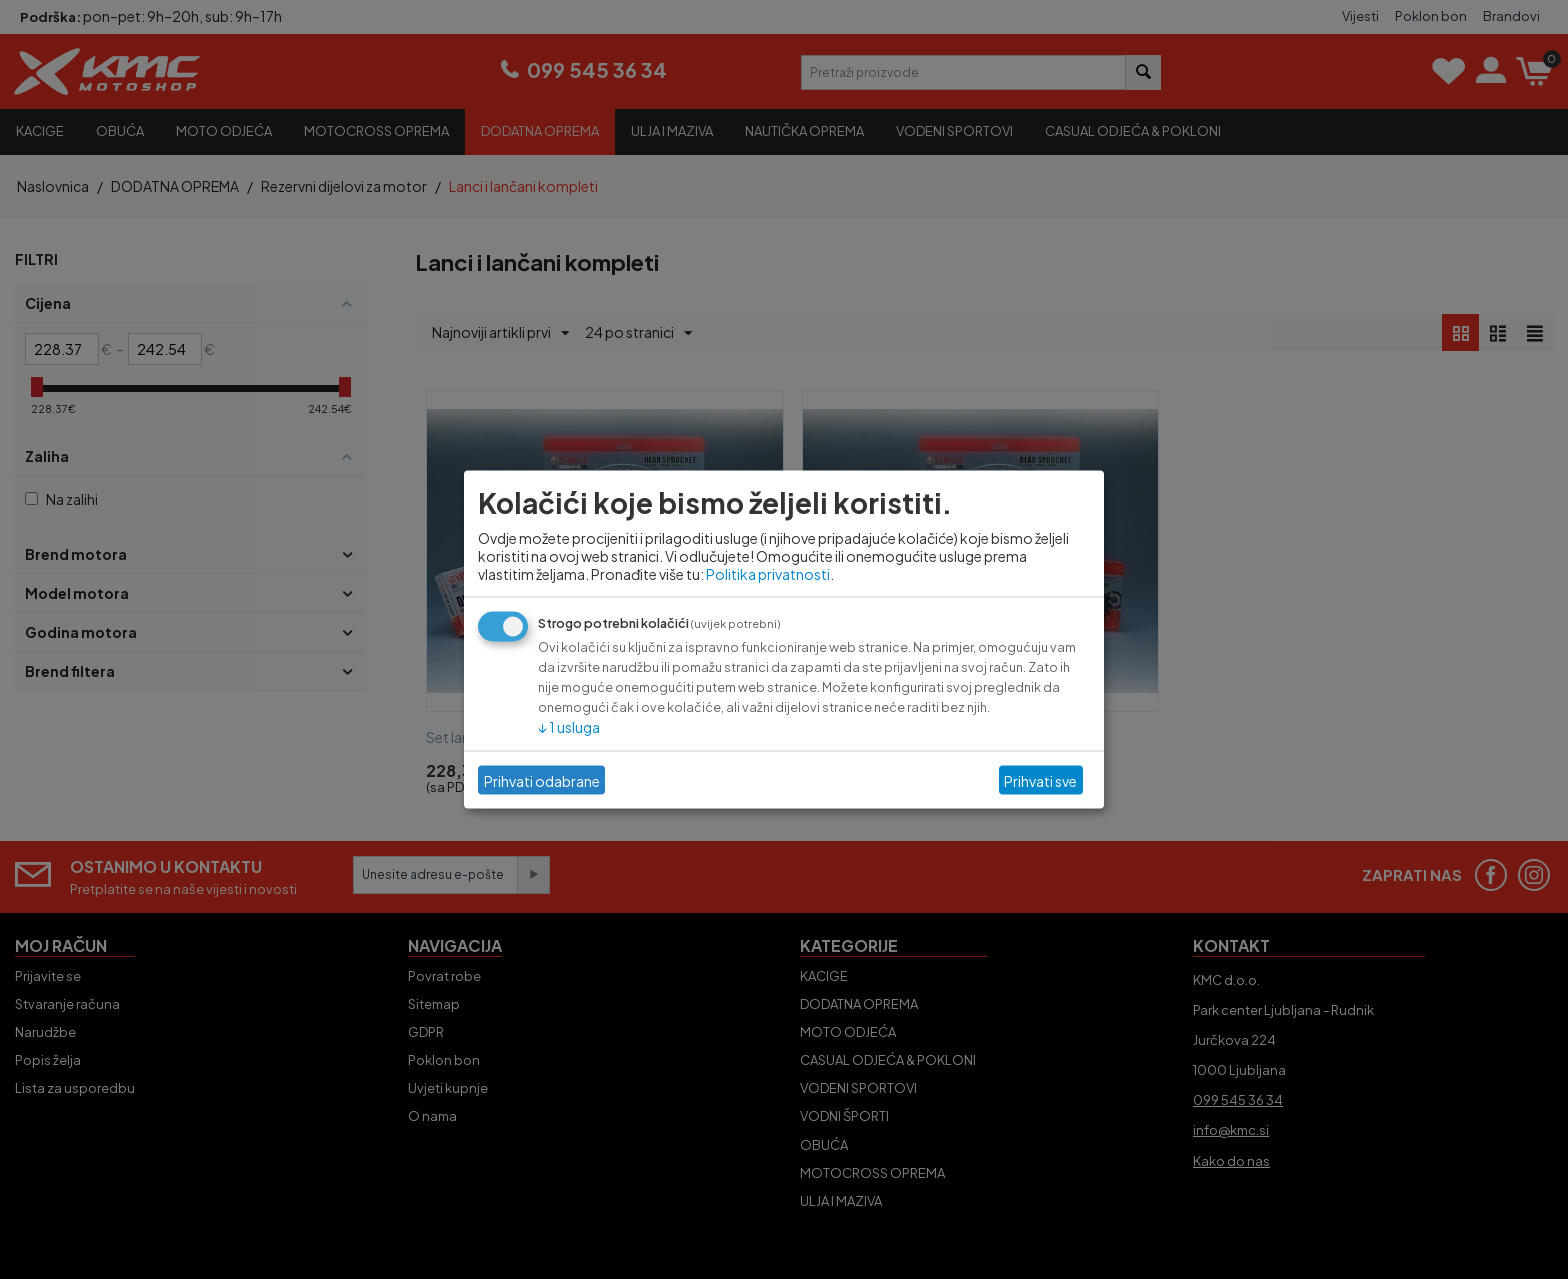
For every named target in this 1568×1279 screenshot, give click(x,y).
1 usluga (569, 727)
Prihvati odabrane (542, 780)
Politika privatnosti (768, 574)
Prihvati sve (1040, 780)
